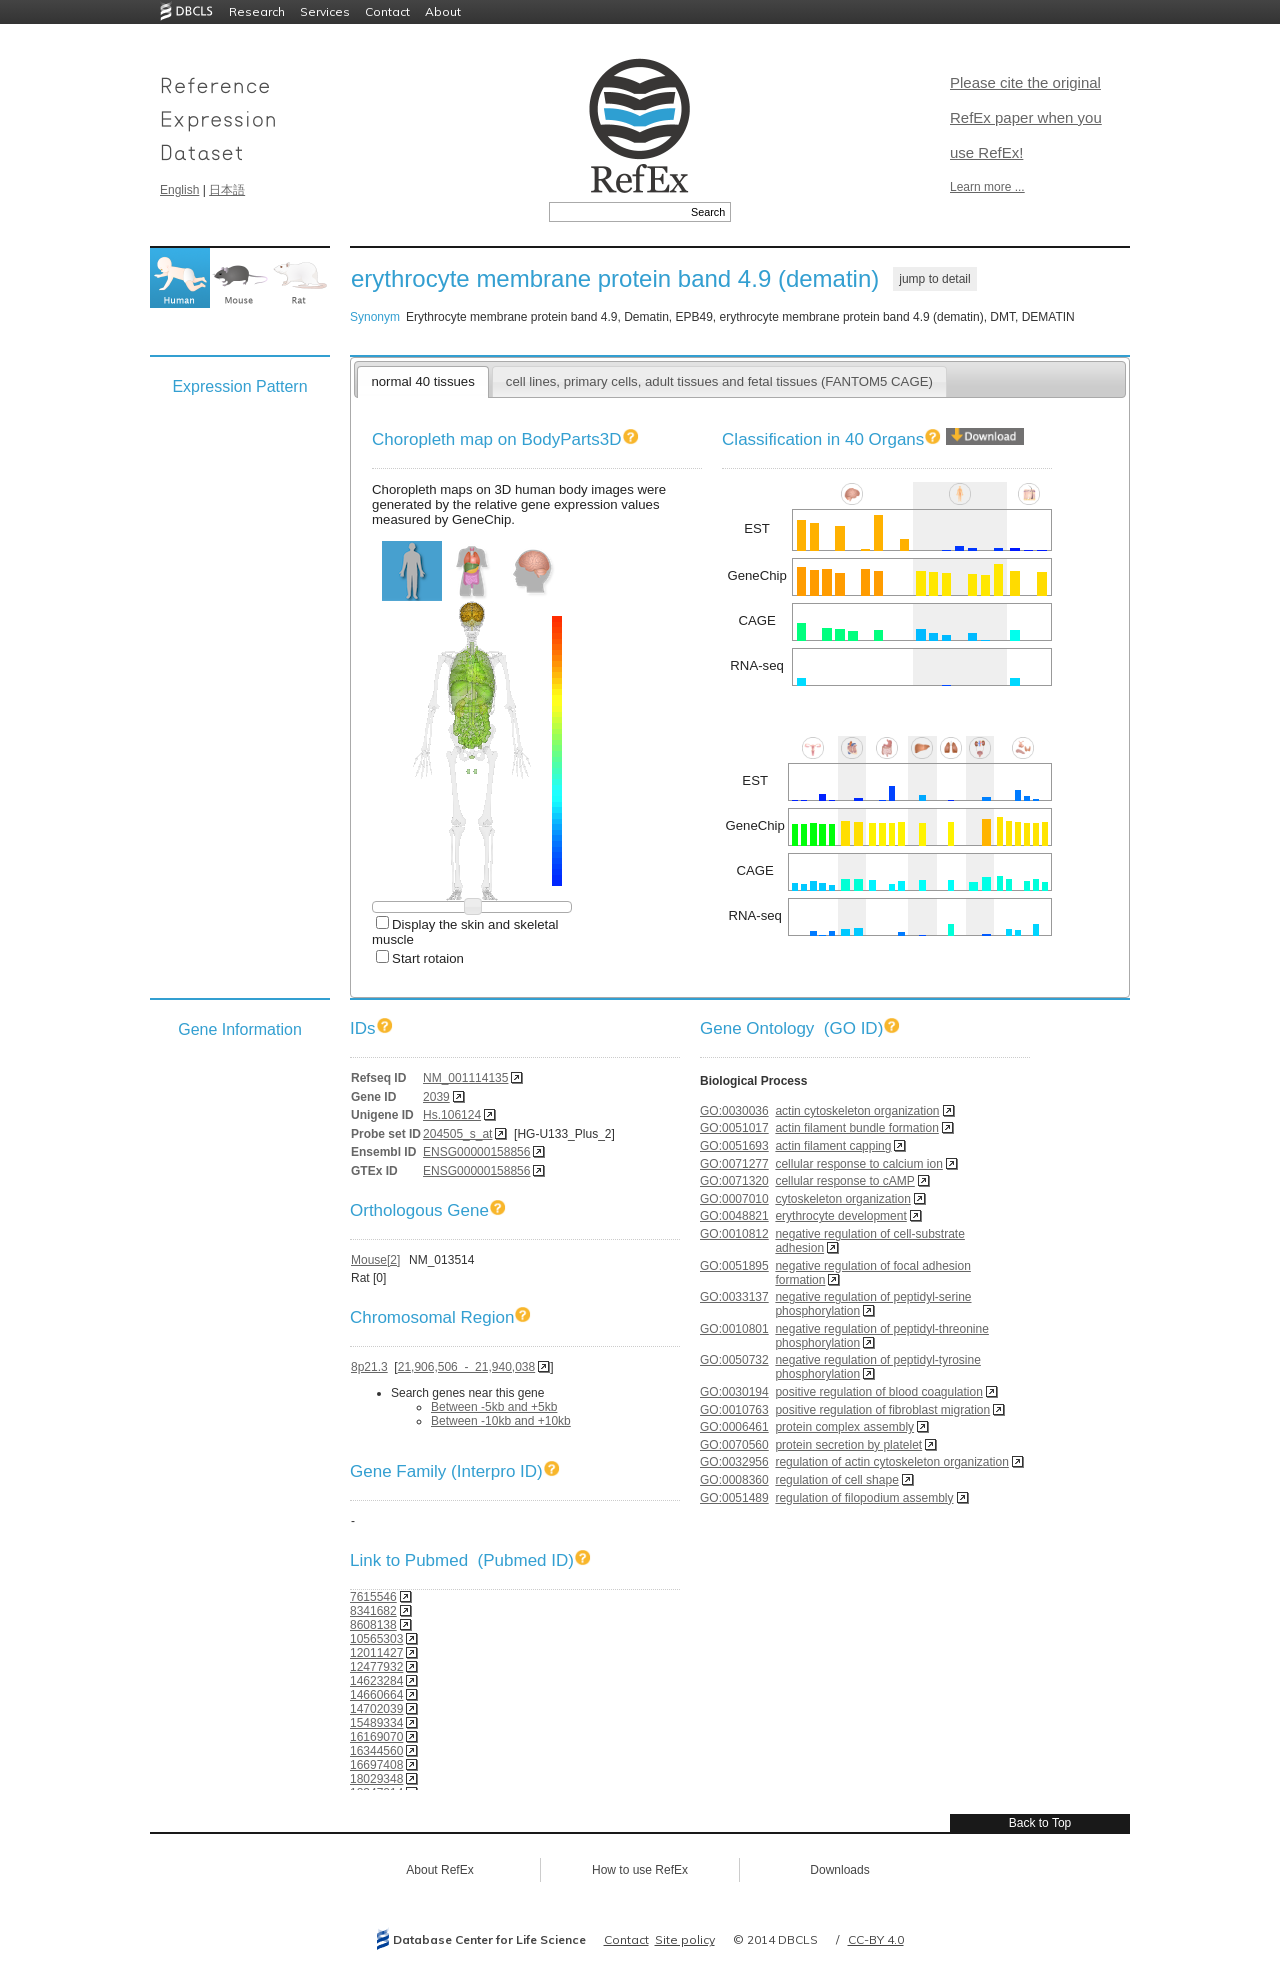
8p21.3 (369, 1367)
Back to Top (1040, 1823)
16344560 (376, 1751)
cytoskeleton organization (842, 1199)
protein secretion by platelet (848, 1445)
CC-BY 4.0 (876, 1939)
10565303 (376, 1639)
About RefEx (439, 1870)
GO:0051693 (734, 1146)
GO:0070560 (734, 1445)
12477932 (376, 1667)
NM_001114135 (465, 1078)
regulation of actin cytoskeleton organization (891, 1462)
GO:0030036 (734, 1111)
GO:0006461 (734, 1427)
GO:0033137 (734, 1297)
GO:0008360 (734, 1480)
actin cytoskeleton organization (857, 1111)
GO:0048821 (734, 1216)
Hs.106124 (452, 1115)
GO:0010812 (734, 1234)
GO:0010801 (734, 1329)
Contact (387, 11)
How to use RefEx (640, 1870)
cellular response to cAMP (844, 1181)
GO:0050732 (734, 1360)
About (443, 11)
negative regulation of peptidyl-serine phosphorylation (873, 1304)
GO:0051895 (734, 1266)
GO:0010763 (734, 1410)
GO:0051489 (734, 1498)
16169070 (376, 1737)
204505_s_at (457, 1134)
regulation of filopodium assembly (864, 1498)
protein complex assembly (844, 1427)
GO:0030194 (734, 1392)
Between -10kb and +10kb (501, 1421)
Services (325, 11)
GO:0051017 (734, 1128)
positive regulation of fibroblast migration (882, 1410)
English (179, 190)
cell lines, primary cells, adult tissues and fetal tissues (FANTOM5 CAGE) (719, 381)
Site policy (685, 1939)
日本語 (227, 190)
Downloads (839, 1870)
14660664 (376, 1695)
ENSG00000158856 (476, 1152)
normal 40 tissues (422, 381)
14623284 (376, 1681)
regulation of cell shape (836, 1480)
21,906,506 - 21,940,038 (466, 1367)
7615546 (373, 1597)
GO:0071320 (734, 1181)
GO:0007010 (734, 1199)
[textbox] (617, 212)
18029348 (376, 1779)
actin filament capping (833, 1146)
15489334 (376, 1723)
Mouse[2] (375, 1260)
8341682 (373, 1611)
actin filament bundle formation (856, 1128)
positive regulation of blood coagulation (878, 1392)
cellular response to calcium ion (858, 1164)
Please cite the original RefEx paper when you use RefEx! (1026, 117)
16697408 (376, 1765)
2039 (436, 1097)
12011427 (376, 1653)
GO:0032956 (734, 1462)
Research (257, 11)
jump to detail (934, 279)
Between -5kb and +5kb (494, 1407)
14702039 (376, 1709)
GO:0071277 (734, 1164)
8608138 (373, 1625)
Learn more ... (987, 187)
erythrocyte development (840, 1216)
